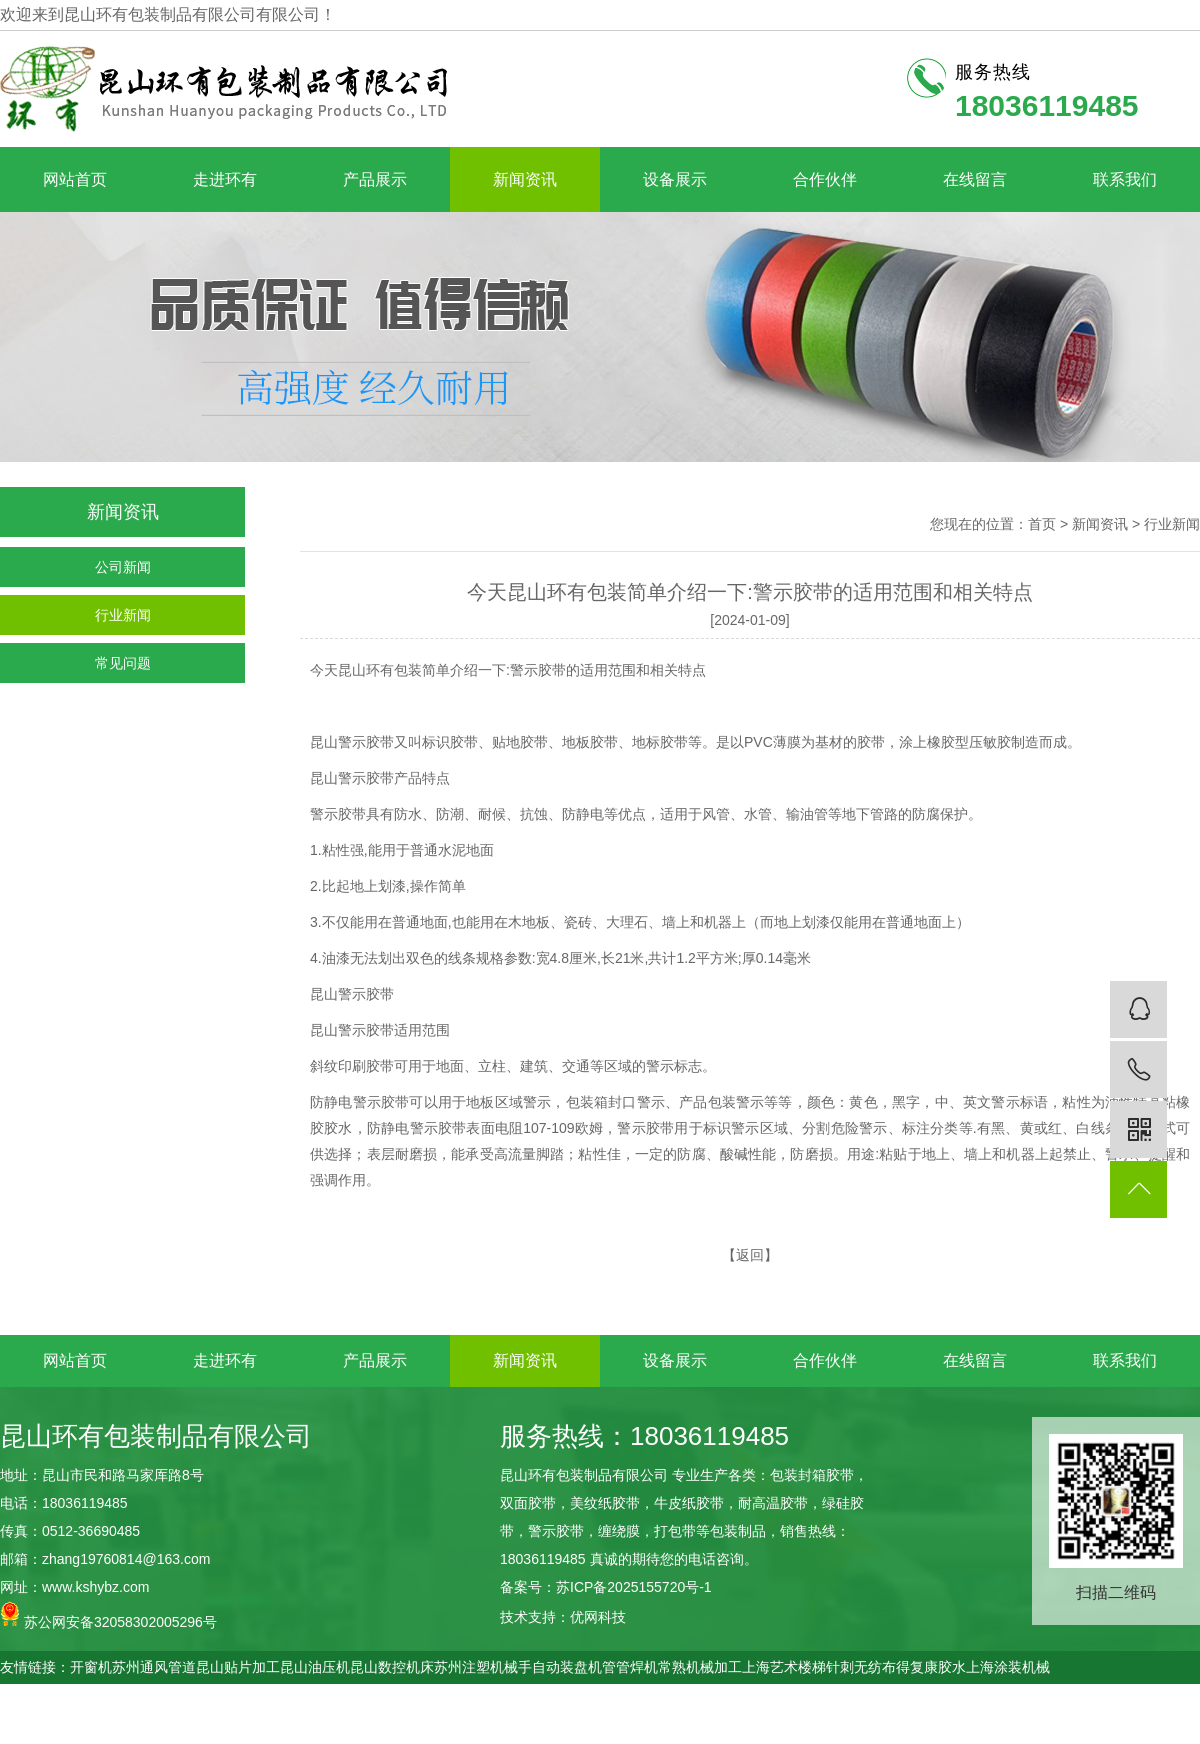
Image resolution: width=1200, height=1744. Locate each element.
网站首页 (75, 179)
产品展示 (375, 179)
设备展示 (675, 179)
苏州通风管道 (154, 1667)
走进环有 (225, 179)
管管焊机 (630, 1667)
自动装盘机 (567, 1667)
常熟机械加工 (700, 1667)
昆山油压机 (315, 1667)
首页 (1042, 524)
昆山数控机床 (392, 1667)
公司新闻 (123, 567)
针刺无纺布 (861, 1667)
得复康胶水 (931, 1667)
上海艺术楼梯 (784, 1667)
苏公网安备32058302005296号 (108, 1615)
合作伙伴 (825, 179)
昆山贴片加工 (238, 1667)
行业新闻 (123, 615)
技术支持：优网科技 (563, 1617)
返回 (750, 1255)
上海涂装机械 (1008, 1667)
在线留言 (975, 179)
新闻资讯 (525, 179)
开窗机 (91, 1667)
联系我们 (1125, 179)
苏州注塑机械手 (483, 1667)
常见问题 (123, 663)
